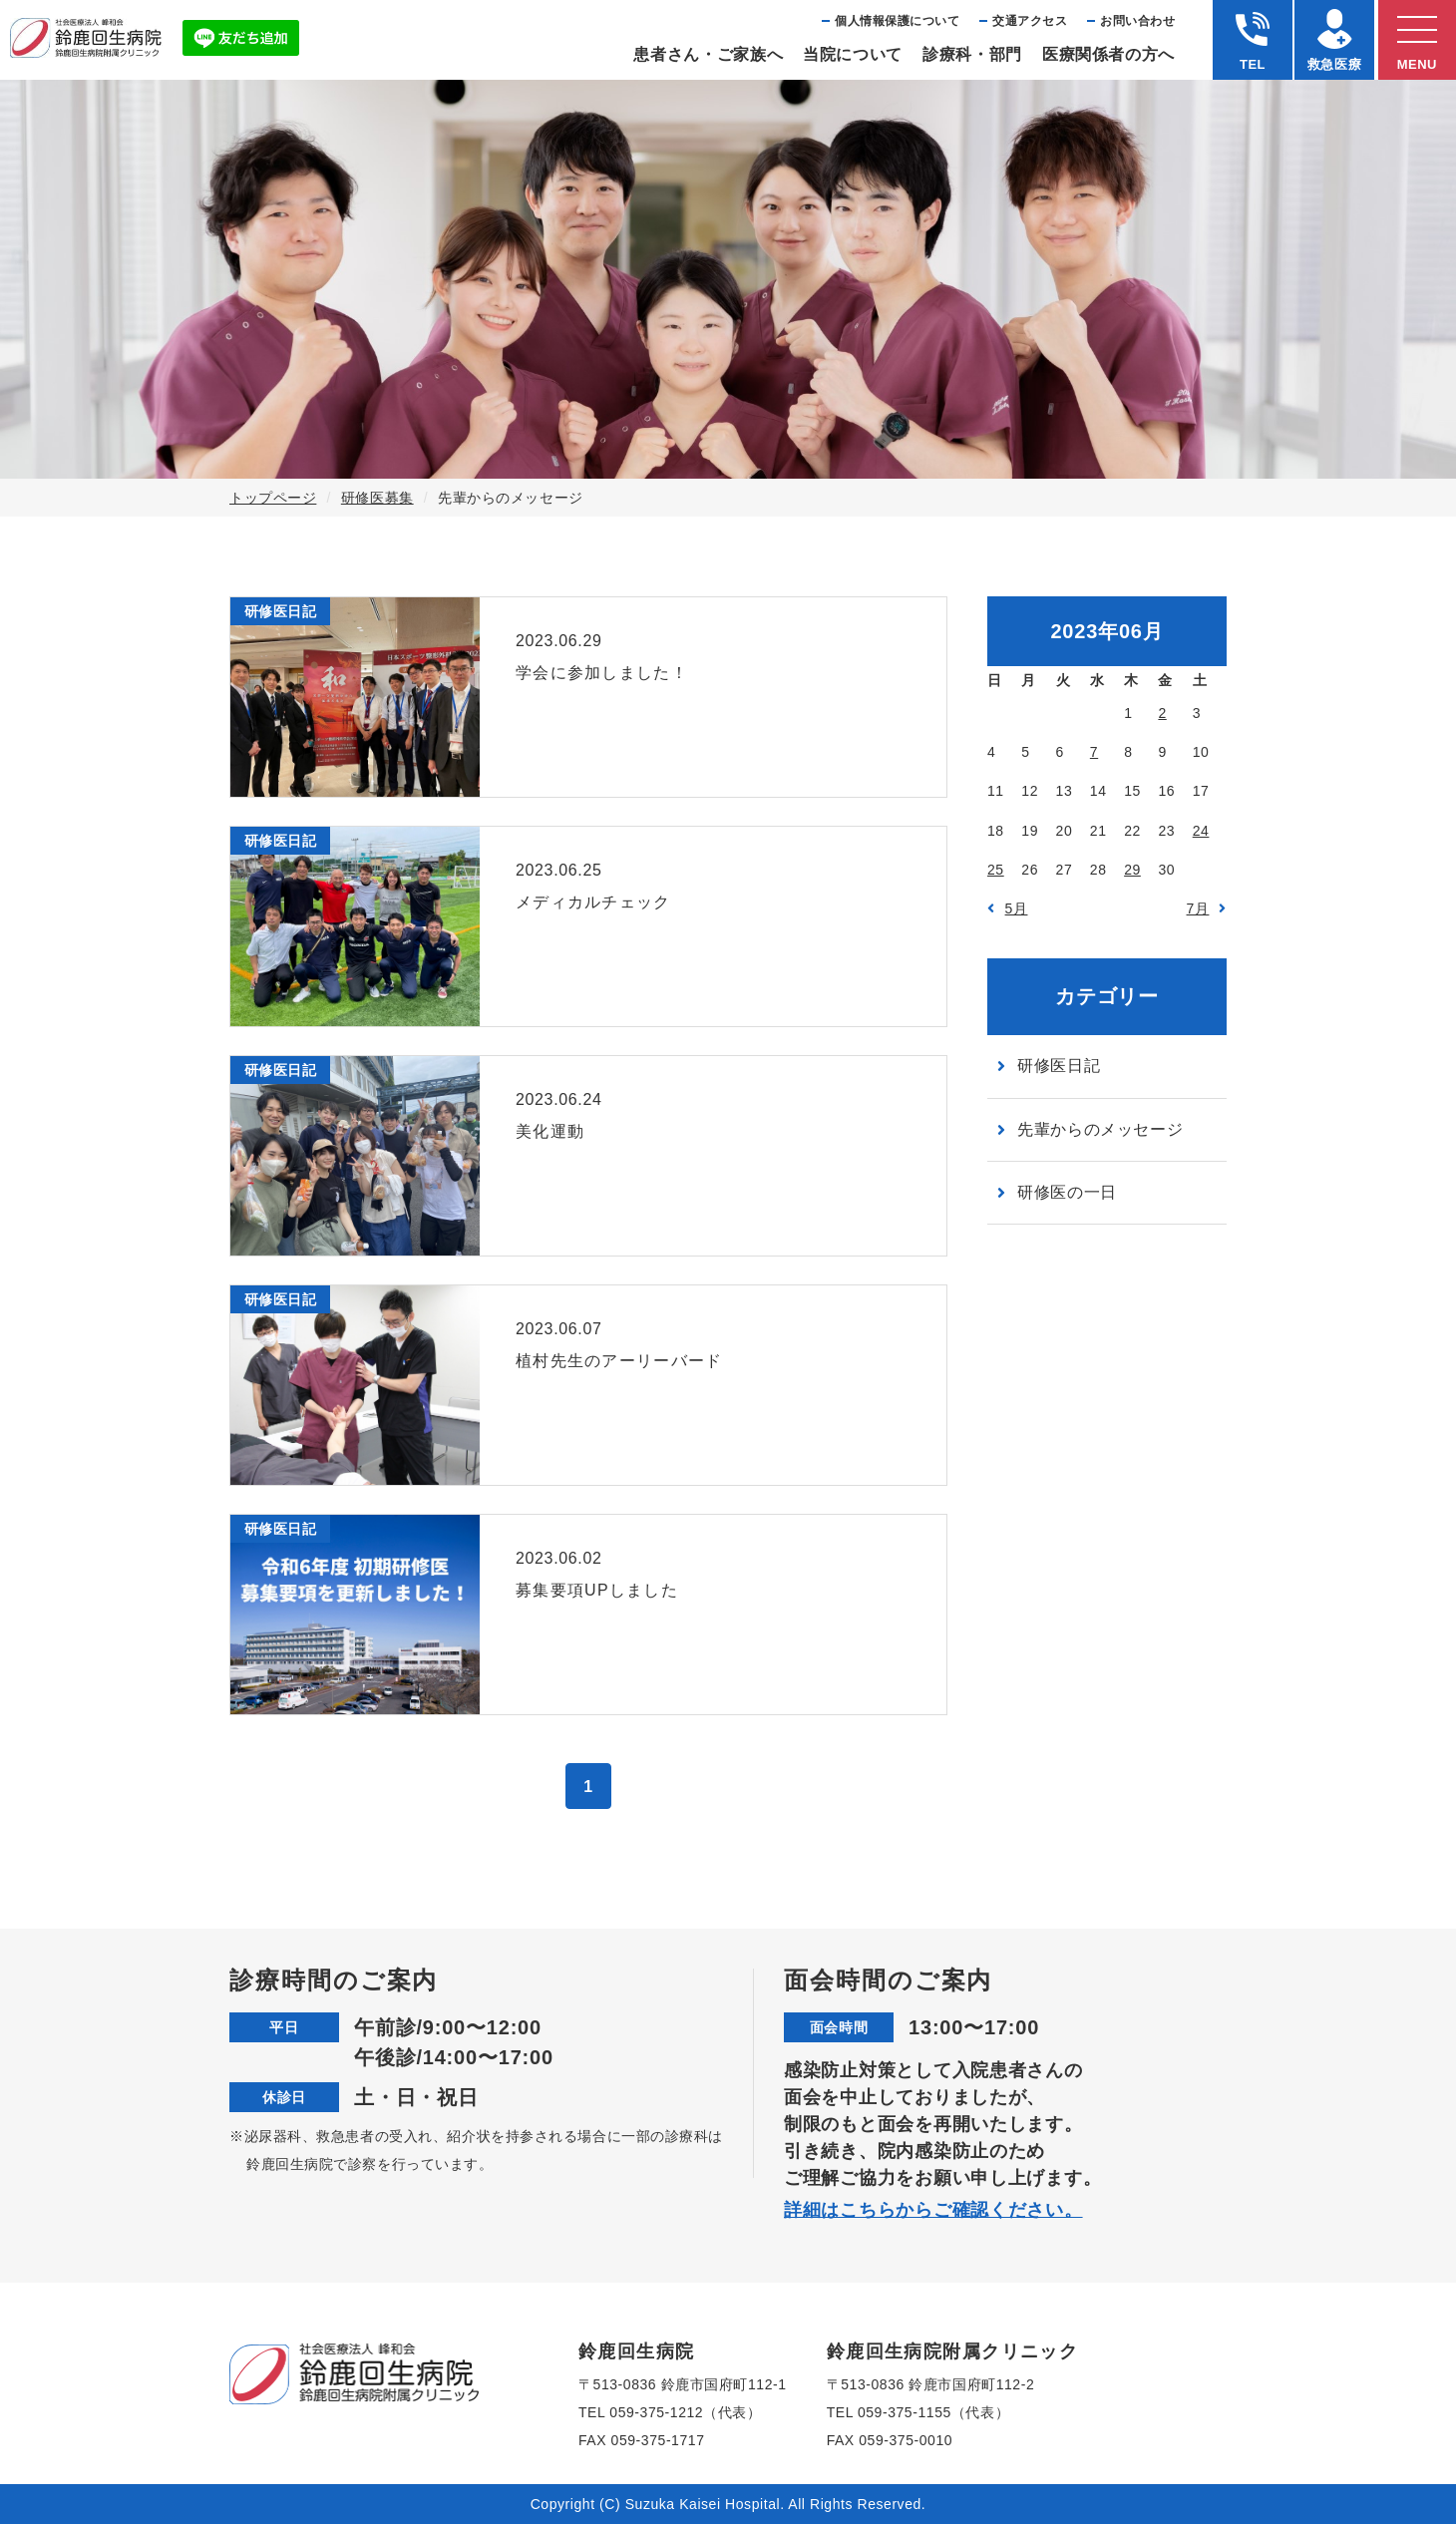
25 (995, 870)
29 (1132, 870)
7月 (1198, 908)
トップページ (272, 498)
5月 (1016, 908)
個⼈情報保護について (897, 21)
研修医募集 (377, 498)
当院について (853, 54)
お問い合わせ (1137, 21)
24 (1201, 831)
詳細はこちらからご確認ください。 (933, 2210)
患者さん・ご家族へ (708, 54)
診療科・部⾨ (972, 54)
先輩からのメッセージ (1100, 1129)
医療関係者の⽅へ (1108, 54)
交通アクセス (1029, 21)
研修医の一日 (1067, 1192)
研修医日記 (1058, 1065)
